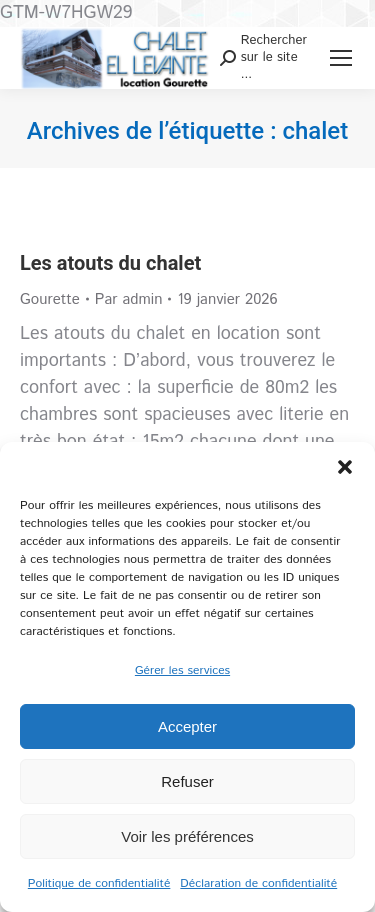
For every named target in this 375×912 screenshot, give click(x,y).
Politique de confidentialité (99, 883)
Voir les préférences (187, 836)
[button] (345, 467)
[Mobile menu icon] (341, 58)
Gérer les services (182, 670)
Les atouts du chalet (110, 263)
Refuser (187, 781)
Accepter (187, 726)
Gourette (50, 299)
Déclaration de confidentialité (258, 883)
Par (129, 299)
